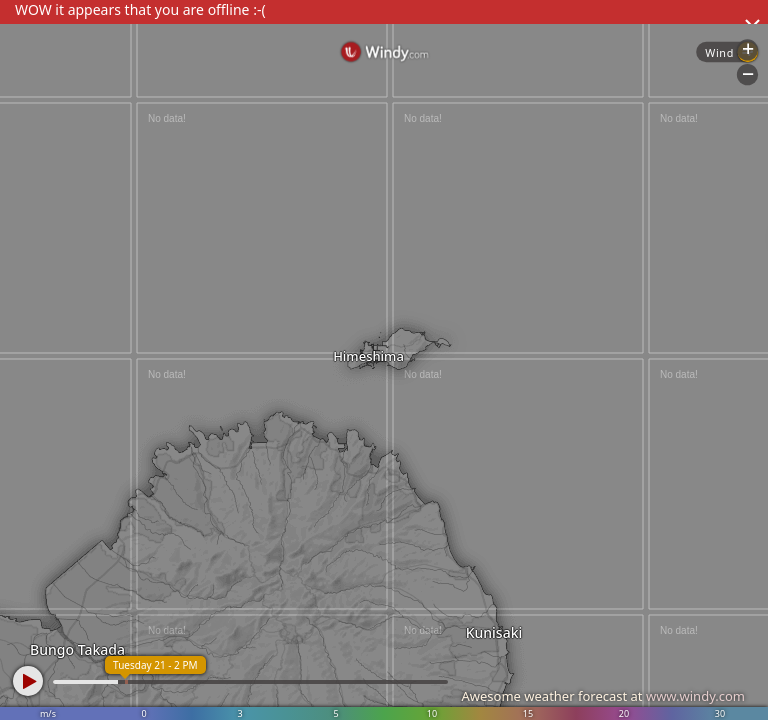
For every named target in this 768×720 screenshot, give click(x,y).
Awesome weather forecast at (603, 696)
